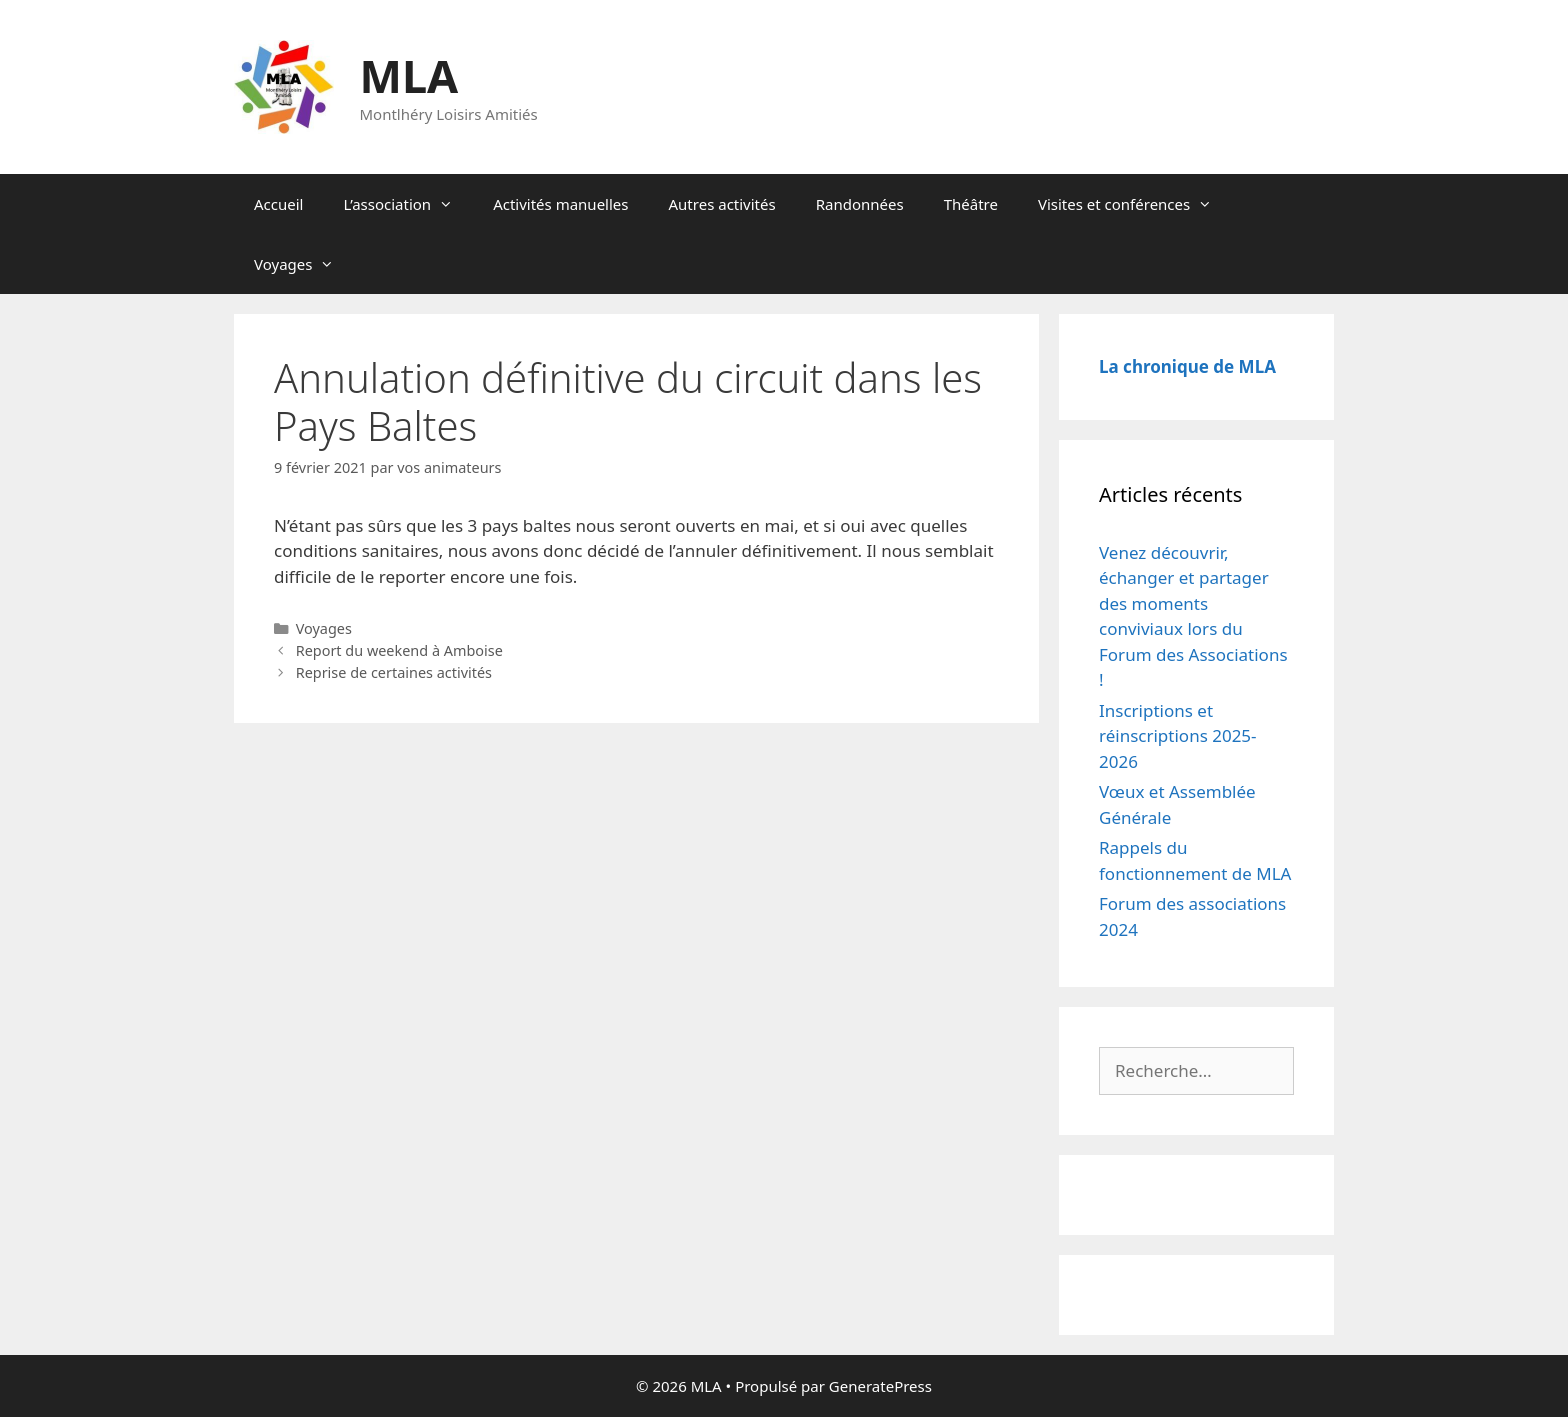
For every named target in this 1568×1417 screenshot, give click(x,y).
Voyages (304, 264)
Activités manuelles (560, 204)
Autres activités (722, 204)
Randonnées (860, 204)
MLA (409, 75)
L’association (408, 204)
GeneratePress (880, 1386)
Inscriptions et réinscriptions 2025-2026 (1178, 736)
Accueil (278, 204)
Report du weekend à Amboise (399, 650)
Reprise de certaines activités (394, 672)
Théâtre (971, 204)
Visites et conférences (1135, 204)
